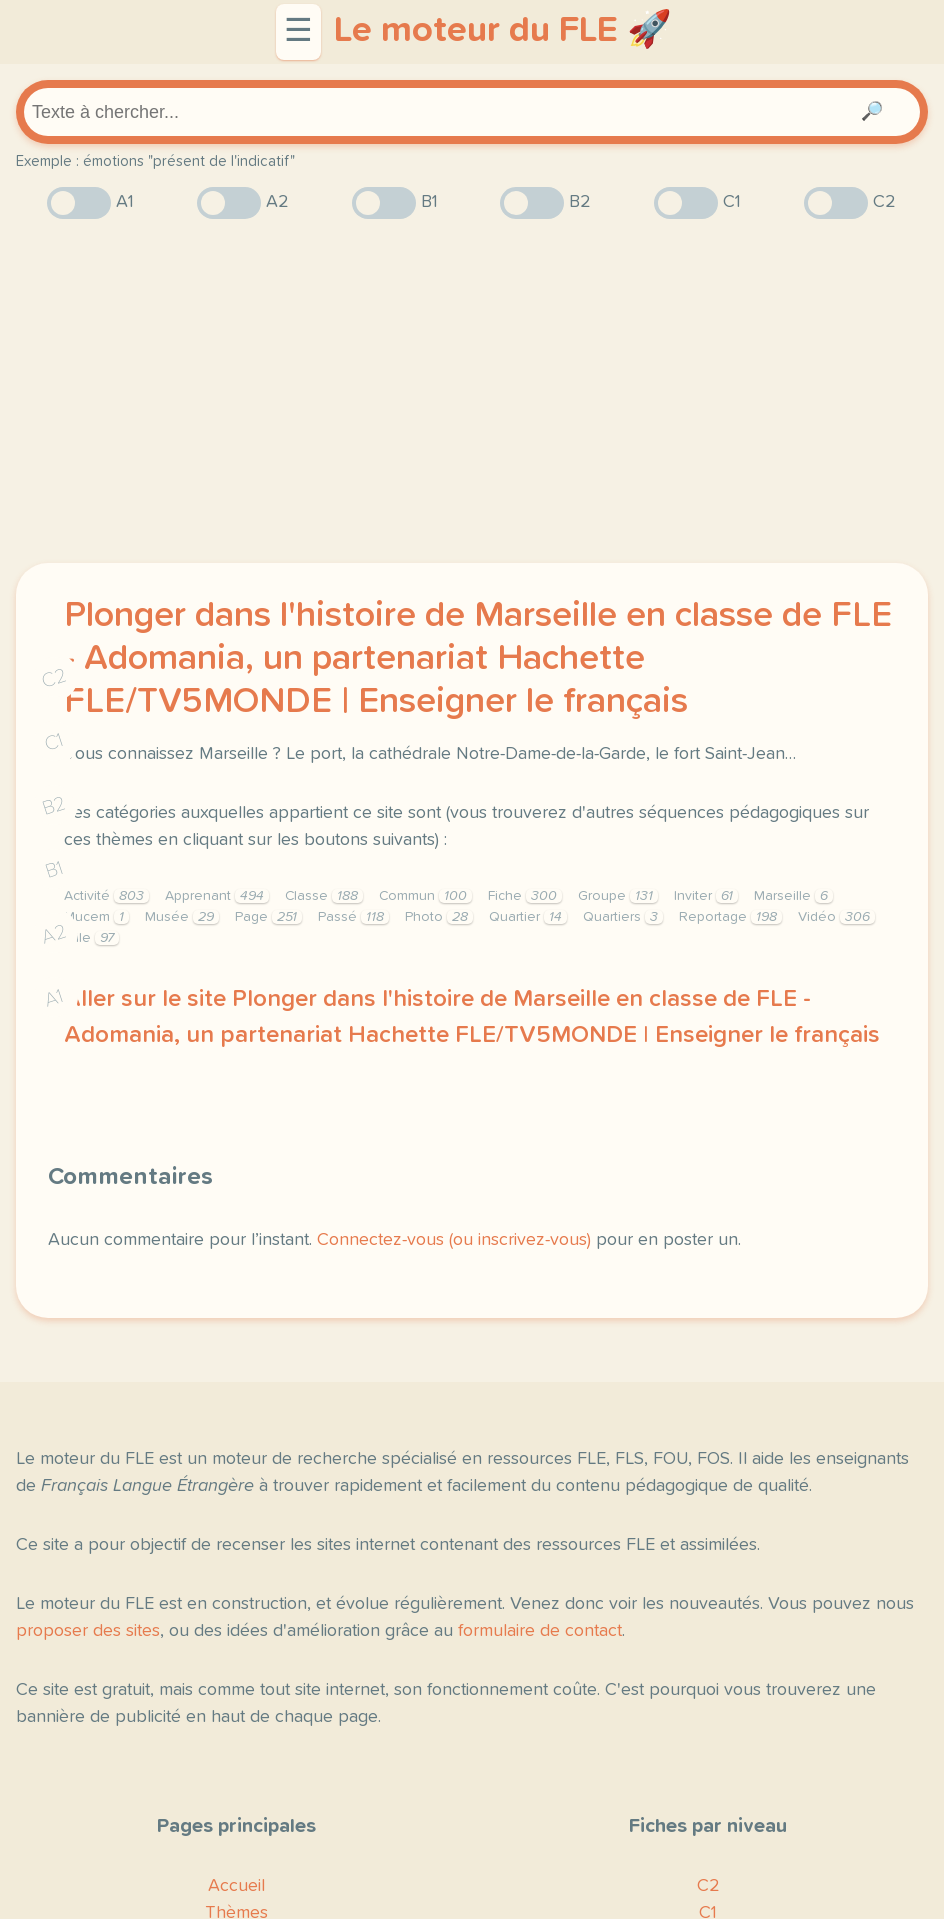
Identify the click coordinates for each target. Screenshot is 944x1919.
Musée (182, 917)
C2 (54, 678)
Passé (353, 917)
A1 (54, 998)
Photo (439, 917)
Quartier (528, 917)
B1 (54, 870)
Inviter (706, 896)
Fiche (525, 896)
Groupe (618, 896)
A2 (54, 934)
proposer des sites (88, 1631)
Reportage (730, 917)
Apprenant (217, 896)
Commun (425, 896)
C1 (54, 742)
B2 (54, 806)
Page (268, 917)
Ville (91, 938)
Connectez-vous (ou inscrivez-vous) (454, 1240)
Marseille (793, 896)
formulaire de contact (540, 1631)
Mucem (96, 917)
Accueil (236, 1886)
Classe (324, 896)
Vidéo (836, 917)
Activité (106, 896)
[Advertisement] (472, 391)
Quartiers (623, 917)
